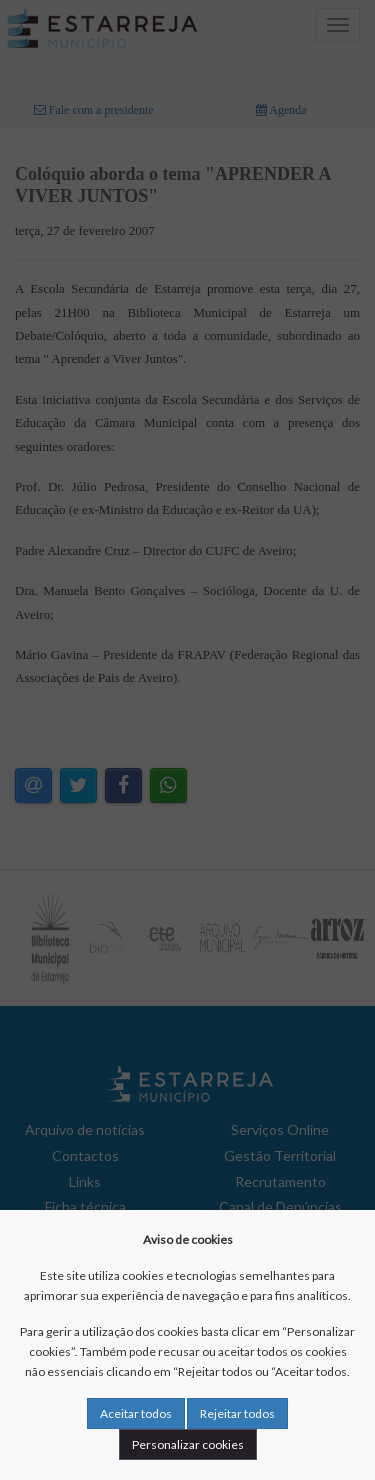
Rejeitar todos (237, 1413)
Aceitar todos (136, 1413)
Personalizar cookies (188, 1444)
